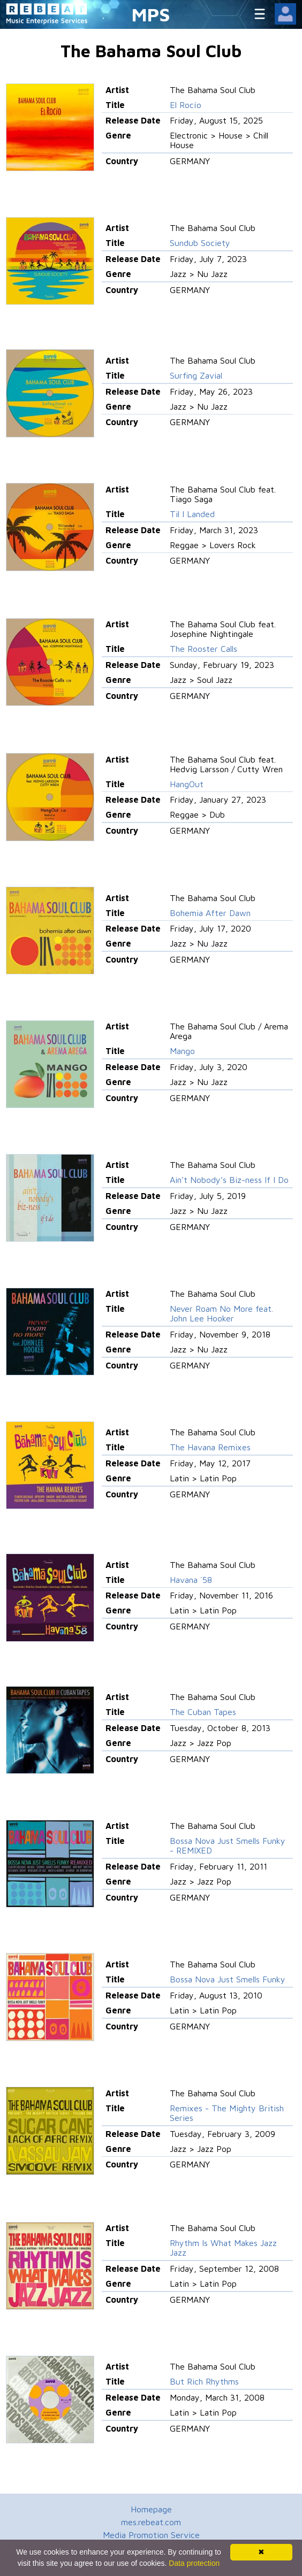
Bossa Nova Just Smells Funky (227, 1979)
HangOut (186, 784)
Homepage (151, 2509)
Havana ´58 (191, 1580)
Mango (182, 1051)
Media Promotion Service (151, 2535)
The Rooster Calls (203, 648)
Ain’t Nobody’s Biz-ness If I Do (229, 1180)
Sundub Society (200, 243)
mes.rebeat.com (151, 2522)
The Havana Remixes (210, 1447)
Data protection (194, 2563)
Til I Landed (192, 514)
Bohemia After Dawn (210, 913)
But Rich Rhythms (204, 2381)
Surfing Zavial (196, 375)
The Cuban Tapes (203, 1712)
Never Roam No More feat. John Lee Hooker (221, 1313)
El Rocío (185, 105)
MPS (151, 14)
